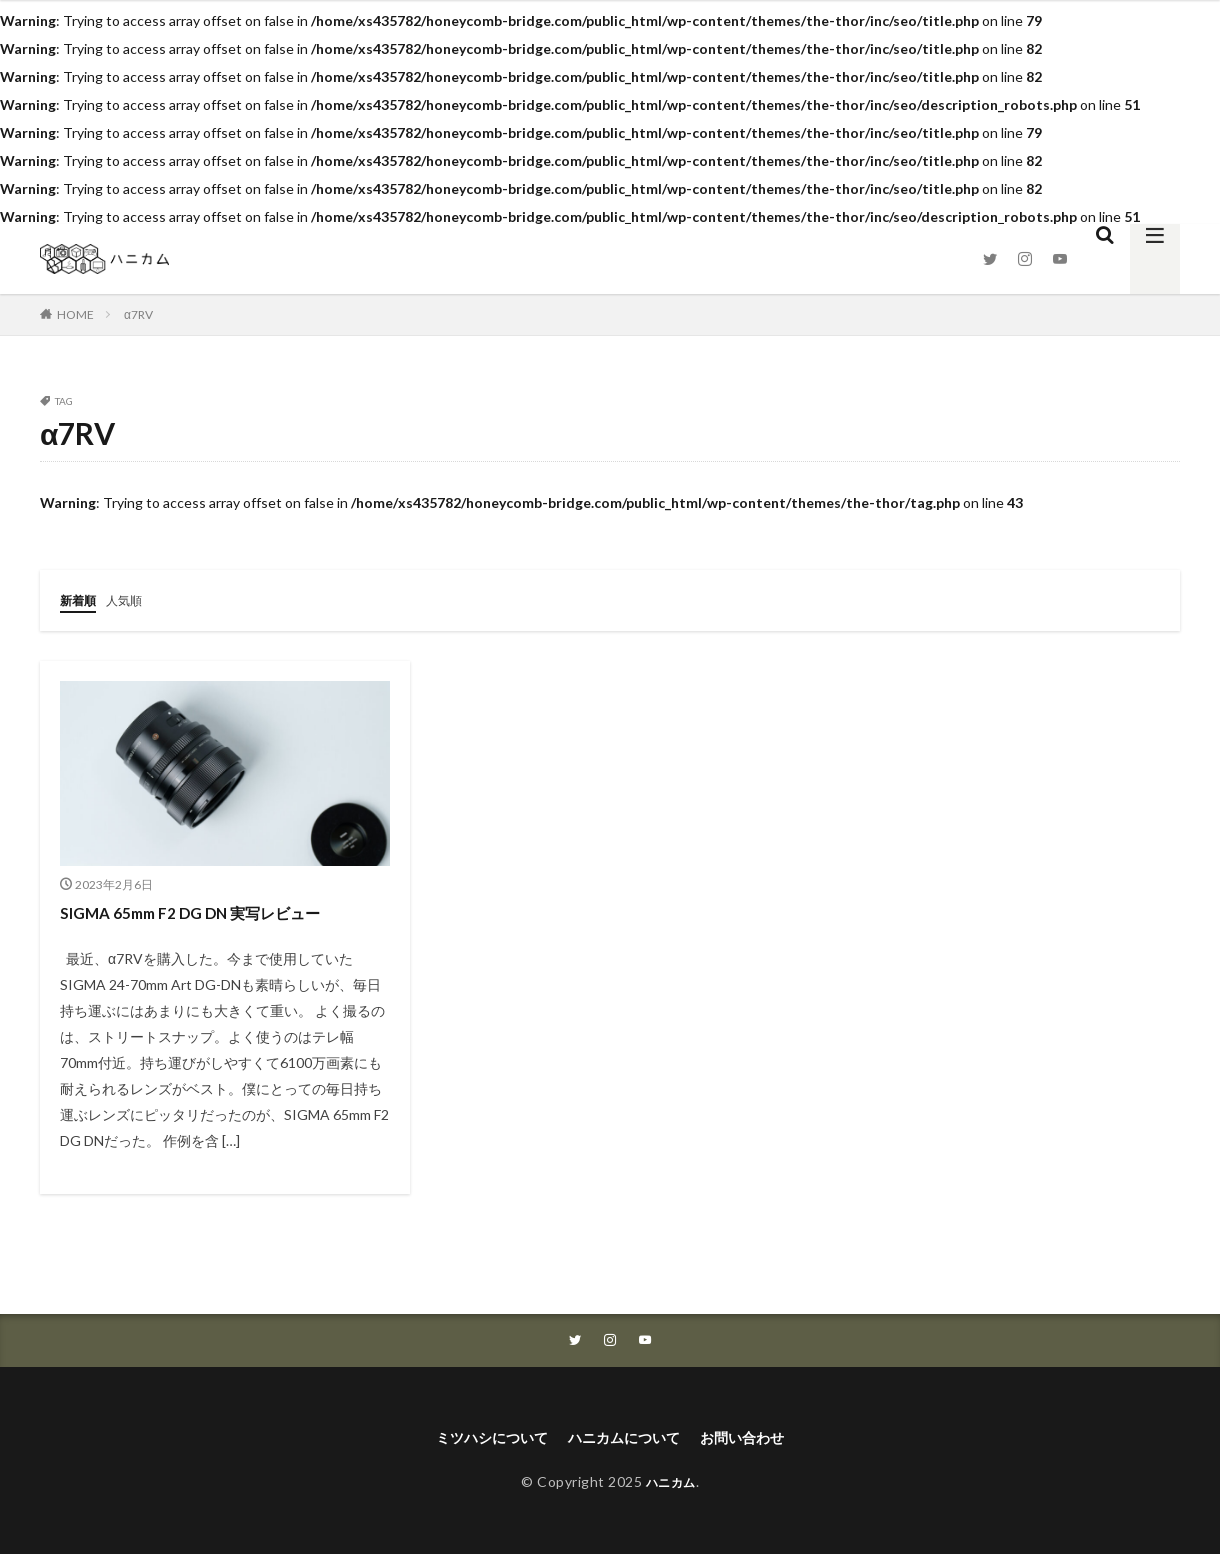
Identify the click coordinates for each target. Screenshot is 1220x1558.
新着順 (81, 599)
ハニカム (671, 1485)
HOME (75, 314)
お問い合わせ (758, 1439)
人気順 (133, 599)
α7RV (138, 314)
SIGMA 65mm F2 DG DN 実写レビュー (211, 911)
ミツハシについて (478, 1439)
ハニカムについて (626, 1439)
